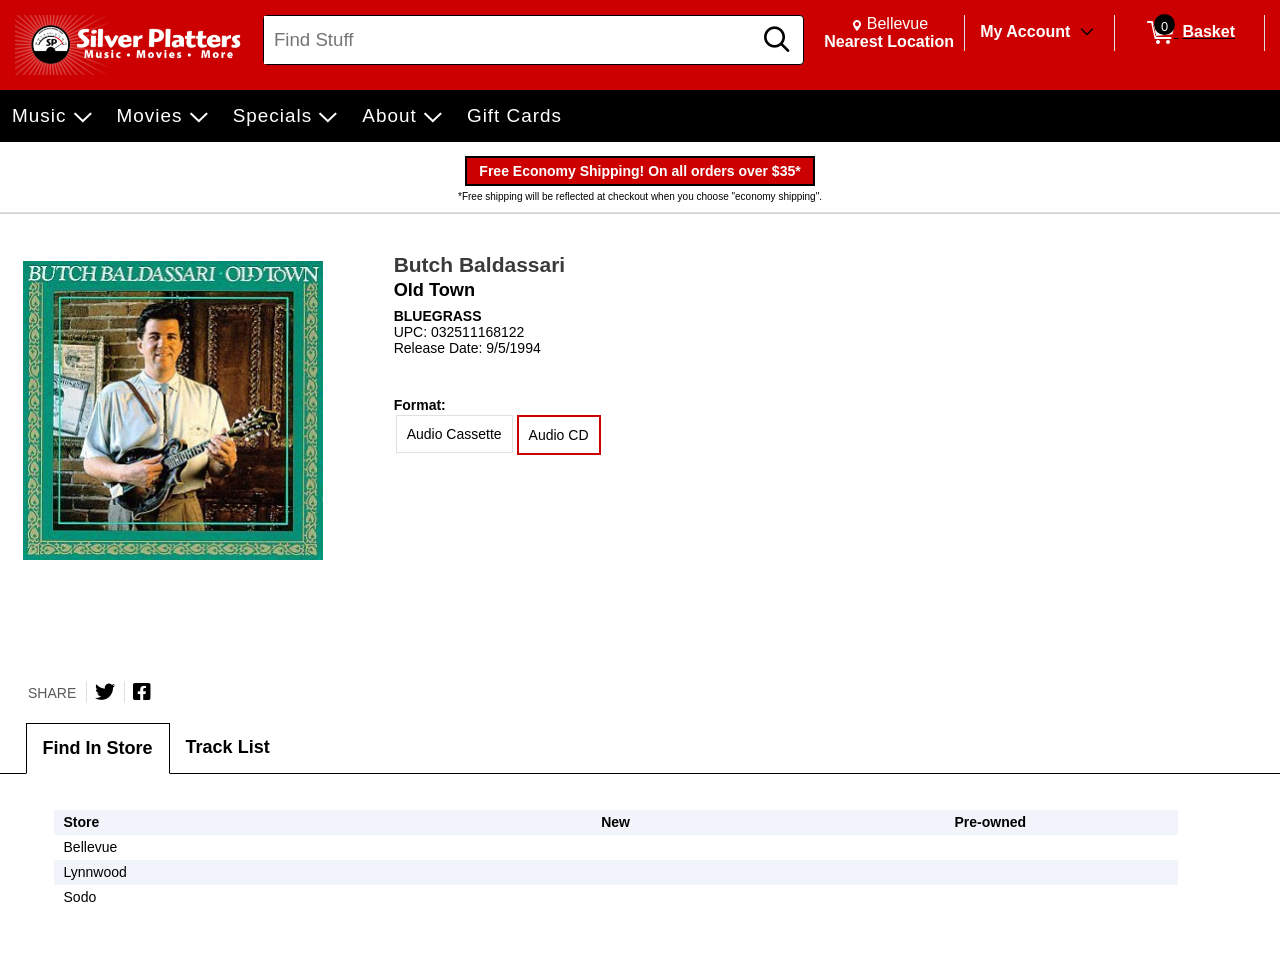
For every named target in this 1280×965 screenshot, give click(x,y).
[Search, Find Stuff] (510, 40)
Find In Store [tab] (98, 748)
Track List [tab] (228, 747)
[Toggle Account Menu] (1087, 33)
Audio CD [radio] (559, 435)
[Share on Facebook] (142, 692)
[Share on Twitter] (105, 692)
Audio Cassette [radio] (454, 434)
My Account (1025, 31)
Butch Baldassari (480, 264)
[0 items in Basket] (1189, 33)
